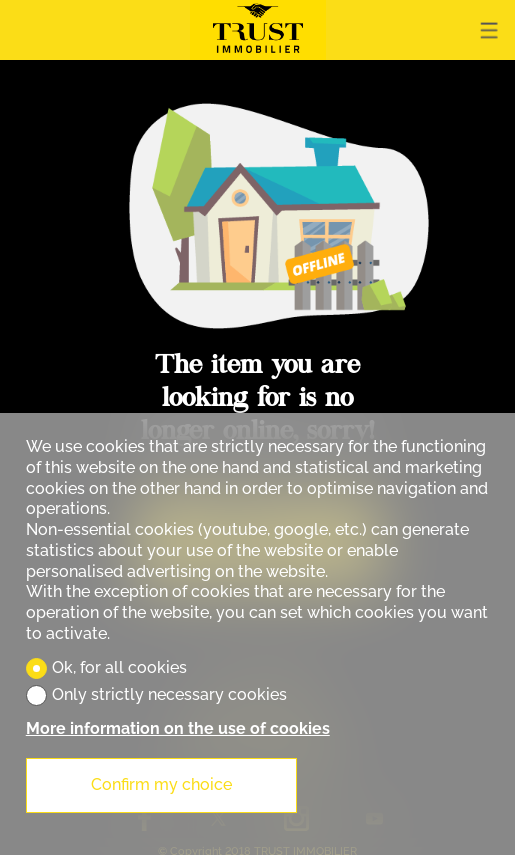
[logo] (258, 30)
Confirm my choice (161, 784)
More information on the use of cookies (178, 728)
